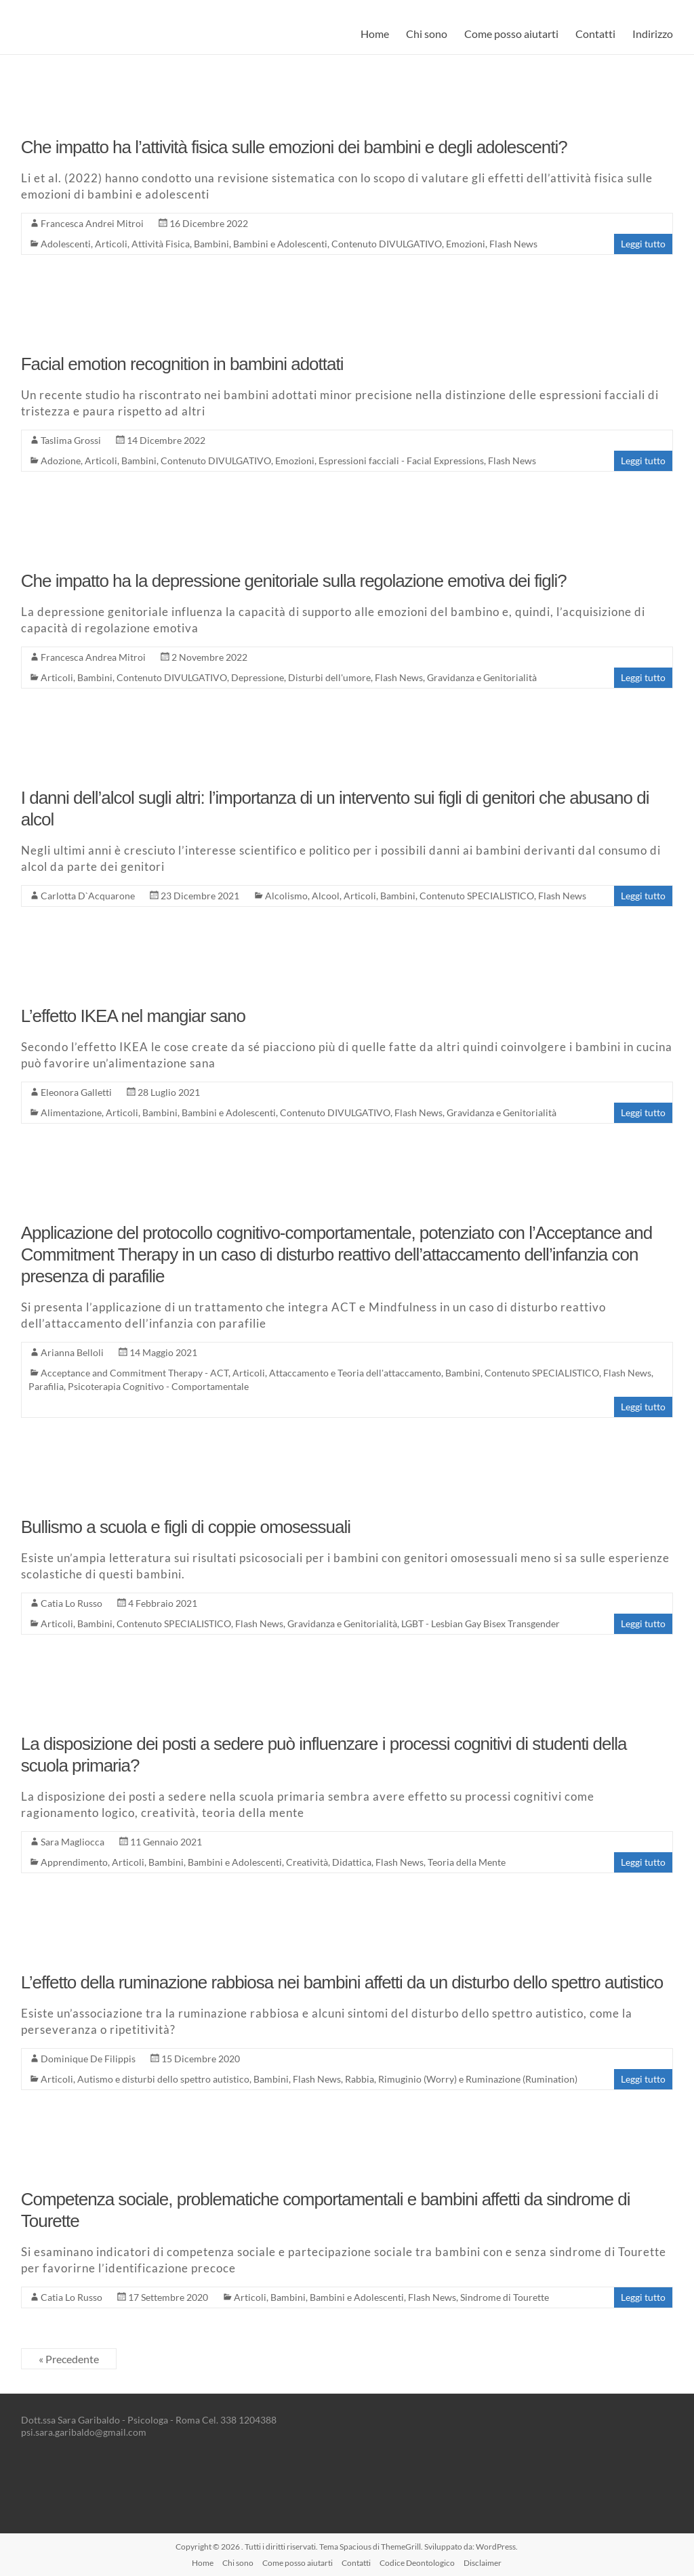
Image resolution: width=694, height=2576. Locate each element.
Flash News (513, 243)
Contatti (595, 33)
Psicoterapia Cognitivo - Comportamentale (158, 1386)
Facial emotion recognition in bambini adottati (182, 364)
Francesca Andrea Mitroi (93, 657)
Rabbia (359, 2079)
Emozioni (465, 243)
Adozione (61, 460)
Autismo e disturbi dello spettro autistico (163, 2079)
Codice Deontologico (417, 2563)
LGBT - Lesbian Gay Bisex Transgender (480, 1623)
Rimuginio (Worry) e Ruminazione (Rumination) (477, 2079)
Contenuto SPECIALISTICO (477, 895)
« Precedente (69, 2358)
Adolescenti (66, 243)
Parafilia (46, 1386)
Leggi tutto (643, 243)
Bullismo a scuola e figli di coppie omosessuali (185, 1527)
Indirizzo (652, 33)
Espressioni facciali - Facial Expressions (401, 460)
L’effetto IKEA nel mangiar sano (133, 1016)
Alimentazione (71, 1112)
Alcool (326, 895)
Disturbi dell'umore (329, 677)
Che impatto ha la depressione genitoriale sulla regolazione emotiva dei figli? (294, 581)
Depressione (257, 677)
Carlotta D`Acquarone (88, 895)
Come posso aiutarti (511, 33)
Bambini (211, 243)
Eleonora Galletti (76, 1092)
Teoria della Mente (467, 1862)
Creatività (307, 1862)
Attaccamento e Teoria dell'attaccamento (355, 1372)
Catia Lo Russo (71, 1603)
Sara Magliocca (72, 1841)
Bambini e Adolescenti (280, 243)
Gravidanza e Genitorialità (482, 677)
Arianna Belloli (72, 1352)
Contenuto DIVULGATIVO (386, 243)
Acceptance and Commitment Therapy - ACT (134, 1372)
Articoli (111, 243)
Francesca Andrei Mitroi (92, 223)
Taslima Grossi (71, 440)
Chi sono (426, 33)
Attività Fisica (160, 243)
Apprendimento (74, 1862)
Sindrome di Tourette (504, 2297)
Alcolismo (286, 895)
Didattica (351, 1862)
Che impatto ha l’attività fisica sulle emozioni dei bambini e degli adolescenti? (294, 147)
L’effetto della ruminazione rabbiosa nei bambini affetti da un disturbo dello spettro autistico (342, 1982)
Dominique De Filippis (88, 2058)
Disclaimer (483, 2563)
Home (375, 33)
